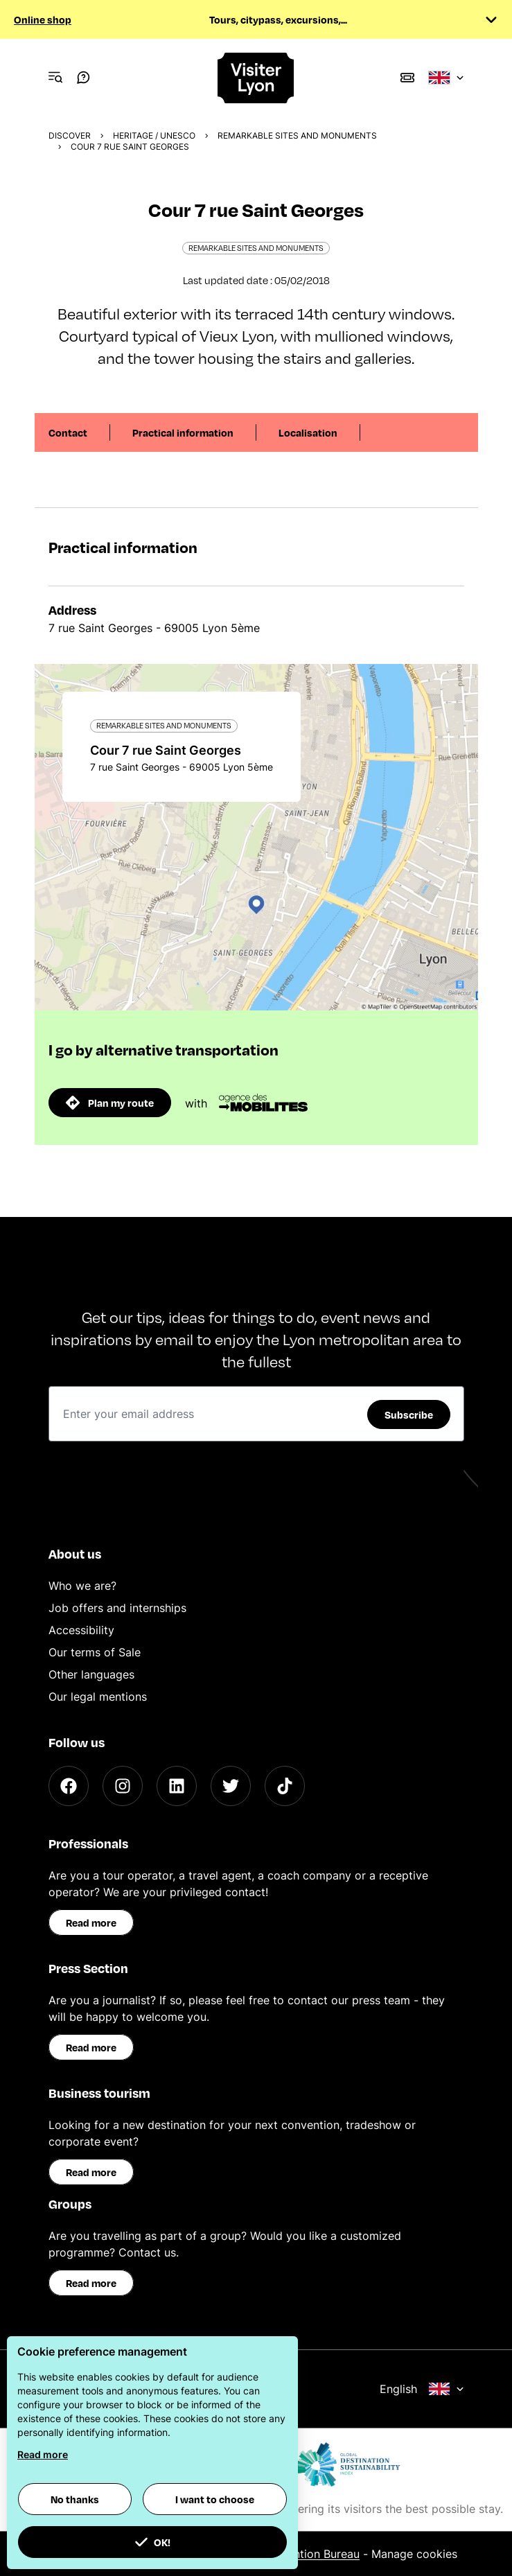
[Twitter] (231, 1786)
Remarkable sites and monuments (297, 135)
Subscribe (409, 1414)
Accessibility (81, 1630)
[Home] (256, 78)
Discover (69, 135)
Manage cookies (414, 2554)
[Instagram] (123, 1786)
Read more (91, 1922)
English (422, 2389)
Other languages (91, 1674)
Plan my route (110, 1103)
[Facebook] (68, 1786)
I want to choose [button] (214, 2499)
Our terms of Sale (94, 1652)
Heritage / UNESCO (154, 135)
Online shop (42, 19)
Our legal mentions (97, 1696)
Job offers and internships (117, 1608)
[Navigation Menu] (55, 77)
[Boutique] (407, 78)
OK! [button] (152, 2542)
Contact (67, 432)
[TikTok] (285, 1786)
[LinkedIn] (177, 1786)
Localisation (308, 432)
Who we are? (82, 1586)
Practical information (182, 432)
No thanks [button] (75, 2499)
